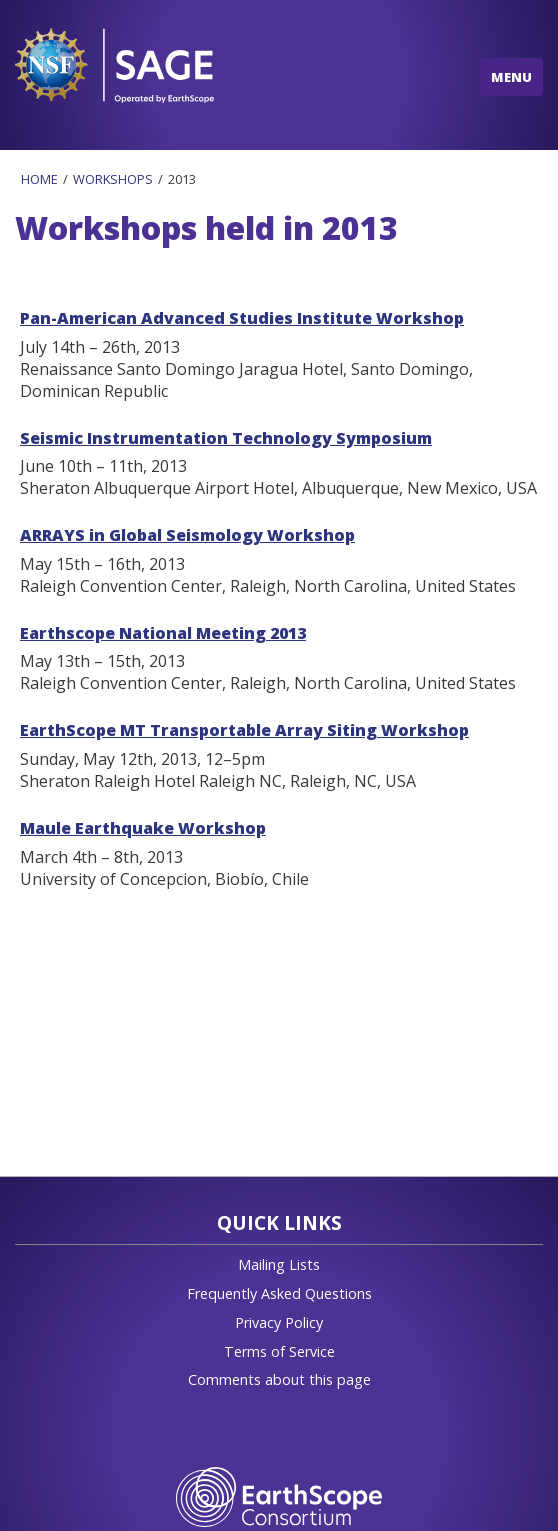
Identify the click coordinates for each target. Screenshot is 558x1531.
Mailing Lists (279, 1264)
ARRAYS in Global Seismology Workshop (187, 535)
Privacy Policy (279, 1322)
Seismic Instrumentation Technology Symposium (226, 438)
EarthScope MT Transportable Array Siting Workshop (244, 730)
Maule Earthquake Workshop (143, 828)
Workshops (113, 179)
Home (39, 179)
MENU (511, 77)
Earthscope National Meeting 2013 (163, 633)
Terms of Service (279, 1351)
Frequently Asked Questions (279, 1293)
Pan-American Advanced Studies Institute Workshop (242, 318)
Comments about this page (279, 1379)
